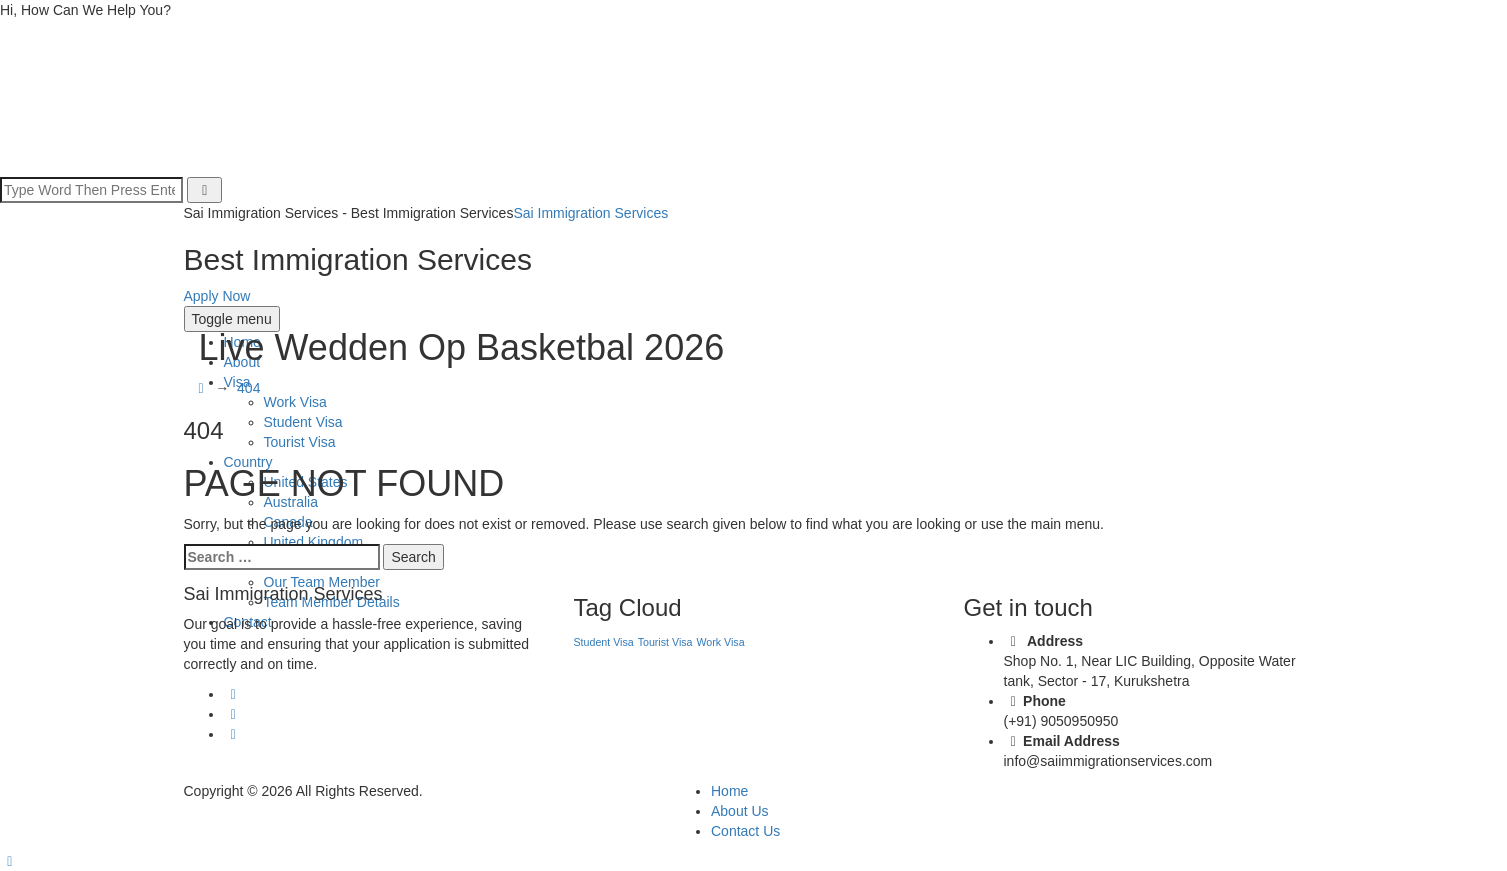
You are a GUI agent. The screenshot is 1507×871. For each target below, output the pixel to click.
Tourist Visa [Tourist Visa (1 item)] (665, 642)
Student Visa (303, 422)
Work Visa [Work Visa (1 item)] (720, 642)
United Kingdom (314, 542)
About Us (740, 811)
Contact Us (745, 831)
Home (729, 791)
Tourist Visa (300, 442)
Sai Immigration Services (590, 213)
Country (248, 462)
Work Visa (295, 402)
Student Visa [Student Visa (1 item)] (604, 642)
